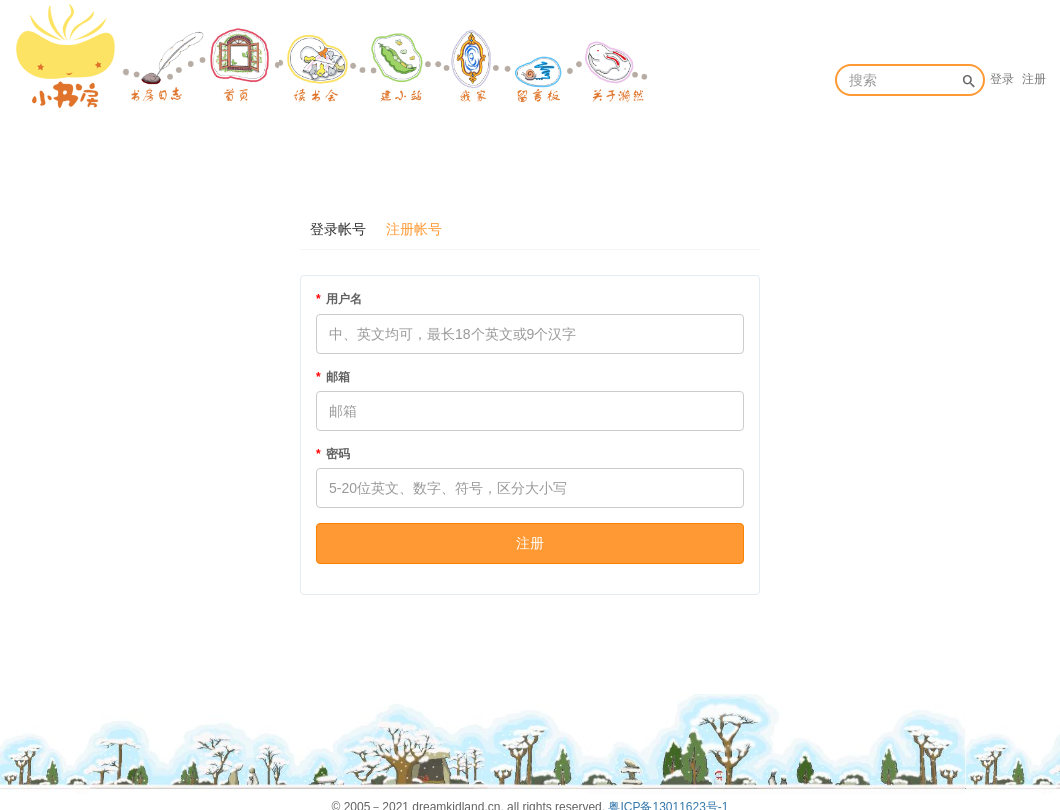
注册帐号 (414, 229)
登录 (1002, 79)
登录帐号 (338, 229)
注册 (1034, 79)
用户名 (344, 299)
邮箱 (338, 377)
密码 (338, 454)
